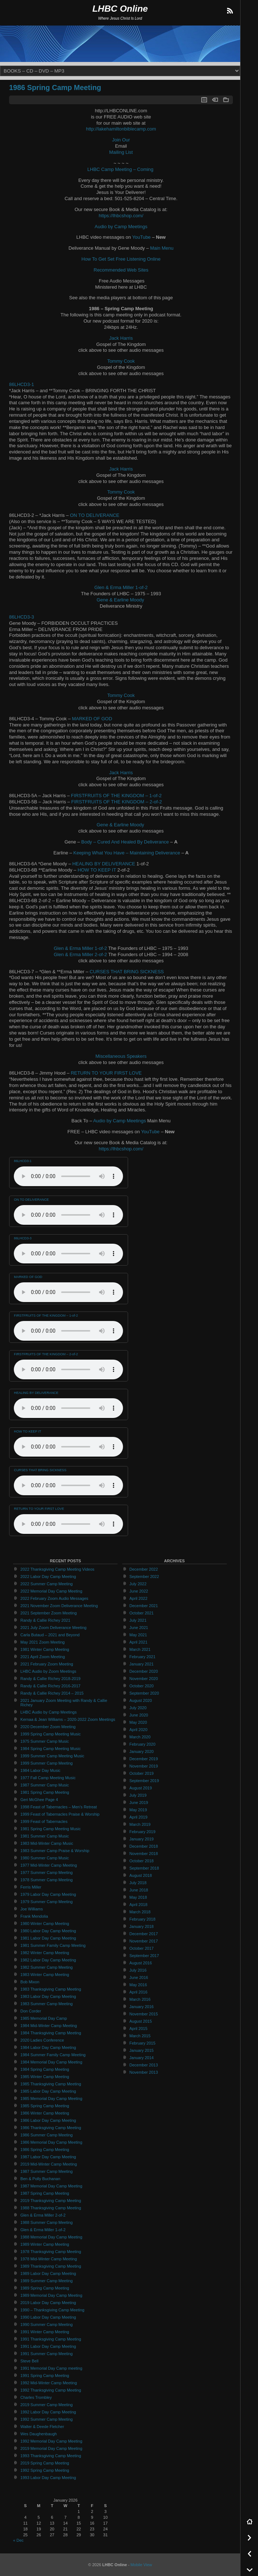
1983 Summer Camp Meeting (46, 2004)
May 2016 (138, 1985)
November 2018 (144, 1853)
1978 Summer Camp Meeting (46, 1880)
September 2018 (144, 1868)
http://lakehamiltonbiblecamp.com (121, 129)
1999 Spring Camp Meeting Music (50, 1734)
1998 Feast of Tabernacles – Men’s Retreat (58, 1807)
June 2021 (139, 1627)
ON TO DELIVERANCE (94, 515)
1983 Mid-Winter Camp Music (46, 1843)
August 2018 (141, 1875)
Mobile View (141, 2565)
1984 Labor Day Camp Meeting (48, 2047)
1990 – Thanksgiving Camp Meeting (52, 2310)
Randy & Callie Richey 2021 (45, 1620)
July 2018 (138, 1883)
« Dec (18, 2540)
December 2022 (144, 1569)
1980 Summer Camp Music (44, 1858)
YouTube (141, 237)
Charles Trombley (36, 2397)
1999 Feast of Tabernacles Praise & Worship (59, 1814)
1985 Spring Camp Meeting (44, 2106)
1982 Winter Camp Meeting (44, 1952)
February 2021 (143, 1657)
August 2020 (141, 1700)
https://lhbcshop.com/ (121, 215)
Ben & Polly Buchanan (40, 2178)
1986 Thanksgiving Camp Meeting (50, 2127)
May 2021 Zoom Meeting (42, 1642)
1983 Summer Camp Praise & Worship (54, 1850)
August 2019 (141, 1788)
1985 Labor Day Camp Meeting (48, 2091)
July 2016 (138, 1970)
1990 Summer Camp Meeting (46, 2324)
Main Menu (162, 248)
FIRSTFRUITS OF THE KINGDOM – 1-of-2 (116, 795)
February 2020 (143, 1744)
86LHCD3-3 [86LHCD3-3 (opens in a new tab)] (21, 617)
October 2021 (142, 1613)
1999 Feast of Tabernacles (43, 1821)
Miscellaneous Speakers (121, 1056)
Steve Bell (29, 2361)
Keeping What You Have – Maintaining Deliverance (127, 853)
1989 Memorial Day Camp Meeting (51, 2295)
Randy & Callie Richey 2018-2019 (50, 1678)
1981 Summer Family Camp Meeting (53, 1945)
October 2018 (142, 1861)
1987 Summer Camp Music (44, 1785)
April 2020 (139, 1729)
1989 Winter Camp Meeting (44, 2244)
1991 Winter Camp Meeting (44, 2332)
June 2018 (139, 1890)
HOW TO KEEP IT (97, 870)
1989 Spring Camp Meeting (44, 2288)
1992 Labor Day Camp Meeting (48, 2412)
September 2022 (144, 1576)
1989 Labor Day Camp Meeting (48, 2273)
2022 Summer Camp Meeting (46, 1584)
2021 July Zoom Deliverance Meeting (53, 1627)
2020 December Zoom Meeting (48, 1727)
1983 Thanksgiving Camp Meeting (50, 1989)
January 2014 (142, 2057)
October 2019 (142, 1773)
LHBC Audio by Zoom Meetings (48, 1671)
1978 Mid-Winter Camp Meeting (48, 2259)
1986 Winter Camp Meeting (44, 2113)
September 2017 (144, 1955)
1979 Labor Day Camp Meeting (48, 1894)
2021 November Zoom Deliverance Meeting (59, 1605)
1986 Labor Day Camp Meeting (48, 2120)
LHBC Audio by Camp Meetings (48, 1712)
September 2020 (144, 1693)
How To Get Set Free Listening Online (121, 259)
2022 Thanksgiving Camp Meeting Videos (57, 1569)
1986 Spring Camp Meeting (55, 87)
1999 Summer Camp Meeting (46, 1763)
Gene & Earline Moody (120, 600)
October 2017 (142, 1948)
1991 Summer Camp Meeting (46, 2353)
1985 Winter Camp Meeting (44, 2076)
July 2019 (138, 1795)
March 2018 (140, 1912)
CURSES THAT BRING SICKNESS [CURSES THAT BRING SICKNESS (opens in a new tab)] (127, 971)
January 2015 (142, 2050)
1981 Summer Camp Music (44, 1836)
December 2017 (144, 1934)
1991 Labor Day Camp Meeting (48, 2346)
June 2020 (139, 1715)
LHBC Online (120, 8)
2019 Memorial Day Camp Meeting (51, 2448)
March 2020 (140, 1737)
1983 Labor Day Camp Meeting (48, 1996)
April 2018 (139, 1904)
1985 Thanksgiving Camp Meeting (50, 2084)
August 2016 (141, 1963)
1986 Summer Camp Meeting (46, 2135)
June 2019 (139, 1802)
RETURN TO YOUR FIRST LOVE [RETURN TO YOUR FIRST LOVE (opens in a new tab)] (106, 1073)
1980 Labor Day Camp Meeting (48, 1931)
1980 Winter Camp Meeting (44, 1923)
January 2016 (142, 2006)
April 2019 (139, 1817)
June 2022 (139, 1591)
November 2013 (144, 2072)
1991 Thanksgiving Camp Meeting (50, 2339)
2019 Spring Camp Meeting (44, 2463)
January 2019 (142, 1839)
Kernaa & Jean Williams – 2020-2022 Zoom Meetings (67, 1719)
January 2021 (142, 1664)
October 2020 (142, 1686)
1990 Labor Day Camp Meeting (48, 2317)
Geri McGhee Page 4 (39, 1799)
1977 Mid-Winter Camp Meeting (48, 1865)
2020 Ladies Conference (42, 2040)
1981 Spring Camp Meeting (44, 1792)
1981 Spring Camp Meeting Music (50, 1829)
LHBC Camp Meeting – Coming (120, 169)
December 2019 (144, 1759)
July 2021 (138, 1620)
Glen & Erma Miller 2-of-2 (80, 954)
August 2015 (141, 2021)
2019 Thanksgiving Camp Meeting (50, 2200)
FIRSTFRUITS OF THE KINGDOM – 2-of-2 (116, 801)
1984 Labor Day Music (40, 1770)
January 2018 (142, 1926)
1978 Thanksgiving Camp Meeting (50, 2251)
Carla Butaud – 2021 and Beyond (50, 1635)
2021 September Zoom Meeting (48, 1613)
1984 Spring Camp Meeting (44, 2069)
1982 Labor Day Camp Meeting (48, 1960)
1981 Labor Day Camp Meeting (48, 1938)
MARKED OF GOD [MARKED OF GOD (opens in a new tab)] (92, 718)
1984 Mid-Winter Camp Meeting (48, 2025)
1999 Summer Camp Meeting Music (52, 1756)
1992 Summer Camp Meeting (46, 2419)
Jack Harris (121, 338)
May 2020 (138, 1722)
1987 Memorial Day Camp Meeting (51, 2186)
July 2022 (138, 1584)
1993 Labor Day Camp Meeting (48, 2477)
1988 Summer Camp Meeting (46, 2222)
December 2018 (144, 1846)
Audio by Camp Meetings (121, 226)
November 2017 (144, 1941)
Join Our (121, 140)
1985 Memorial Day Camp (43, 2018)
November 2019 (144, 1766)
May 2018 (138, 1897)
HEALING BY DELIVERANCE (103, 863)
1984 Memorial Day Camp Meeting (51, 2062)
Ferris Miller (30, 1887)
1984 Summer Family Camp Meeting (53, 2055)
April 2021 (139, 1642)
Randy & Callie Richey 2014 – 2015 (52, 1693)
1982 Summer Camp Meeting (46, 1967)
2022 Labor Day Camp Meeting (48, 1576)
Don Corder (30, 2011)
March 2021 (140, 1649)
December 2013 (144, 2065)
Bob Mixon (29, 1982)
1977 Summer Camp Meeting (46, 1872)
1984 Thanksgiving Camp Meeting (50, 2033)
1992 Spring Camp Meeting (44, 2470)
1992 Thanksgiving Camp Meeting (50, 2390)
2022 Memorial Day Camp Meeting (51, 1591)
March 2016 (140, 1999)
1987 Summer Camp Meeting (46, 2171)
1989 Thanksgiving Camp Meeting (50, 2266)
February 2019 (143, 1831)
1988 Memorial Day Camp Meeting (51, 2237)
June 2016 (139, 1977)
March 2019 (140, 1824)
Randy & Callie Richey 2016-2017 (50, 1686)
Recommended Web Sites (121, 270)
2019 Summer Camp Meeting (46, 2404)
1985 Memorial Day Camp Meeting (51, 2098)
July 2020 (138, 1708)
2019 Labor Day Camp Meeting (48, 2302)
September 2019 (144, 1780)
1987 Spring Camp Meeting (44, 2193)
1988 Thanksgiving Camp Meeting (50, 2208)
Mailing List (121, 152)
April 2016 (139, 1992)
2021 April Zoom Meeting (42, 1657)
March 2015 (140, 2036)
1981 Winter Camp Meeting (44, 1649)
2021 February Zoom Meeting (46, 1664)
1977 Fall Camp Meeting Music (48, 1778)
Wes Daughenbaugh (38, 2434)
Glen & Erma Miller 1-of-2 (120, 587)
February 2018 (143, 1919)
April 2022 (139, 1598)
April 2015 (139, 2028)
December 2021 (144, 1605)
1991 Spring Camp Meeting (44, 2375)
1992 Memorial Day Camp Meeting (51, 2441)
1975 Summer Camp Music (44, 1741)
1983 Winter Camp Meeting (44, 1974)
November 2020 (144, 1678)
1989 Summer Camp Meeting (46, 2281)
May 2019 (138, 1810)
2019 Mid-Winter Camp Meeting (48, 2164)
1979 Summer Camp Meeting (46, 1901)
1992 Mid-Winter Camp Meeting (48, 2383)
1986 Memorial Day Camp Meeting (51, 2142)
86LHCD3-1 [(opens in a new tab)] (21, 384)
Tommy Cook (121, 361)
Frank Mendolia (34, 1916)
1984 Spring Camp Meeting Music (50, 1748)
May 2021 (138, 1635)
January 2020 (142, 1751)
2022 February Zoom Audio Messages (54, 1598)
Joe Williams (31, 1909)
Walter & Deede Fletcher (42, 2426)
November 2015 (144, 2014)
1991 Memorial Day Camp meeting (51, 2368)
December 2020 (144, 1671)
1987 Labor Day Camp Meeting (48, 2157)
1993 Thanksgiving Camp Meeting (50, 2456)
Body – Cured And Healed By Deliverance (125, 842)
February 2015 (143, 2043)
